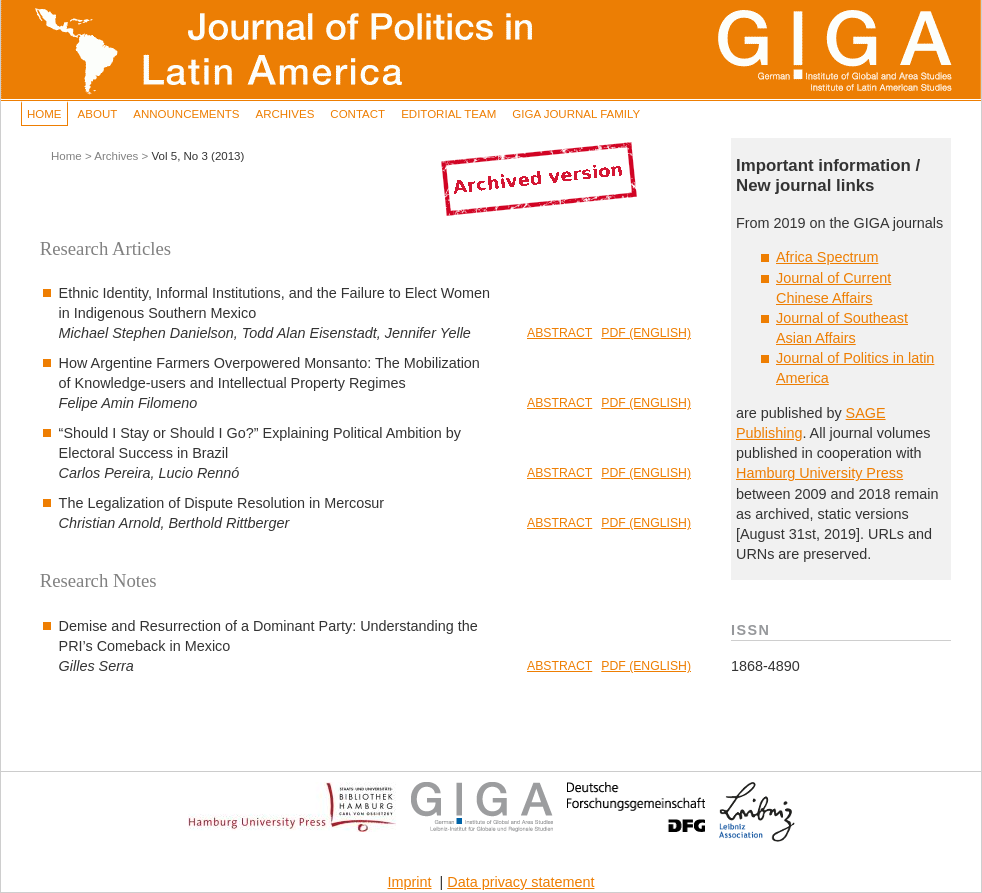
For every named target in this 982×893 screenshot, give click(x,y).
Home (44, 114)
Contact (357, 114)
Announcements (186, 114)
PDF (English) (646, 333)
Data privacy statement (520, 882)
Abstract (559, 333)
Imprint (410, 882)
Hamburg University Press (819, 473)
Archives (284, 114)
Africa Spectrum (827, 257)
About (98, 114)
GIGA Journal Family (576, 114)
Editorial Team (448, 114)
